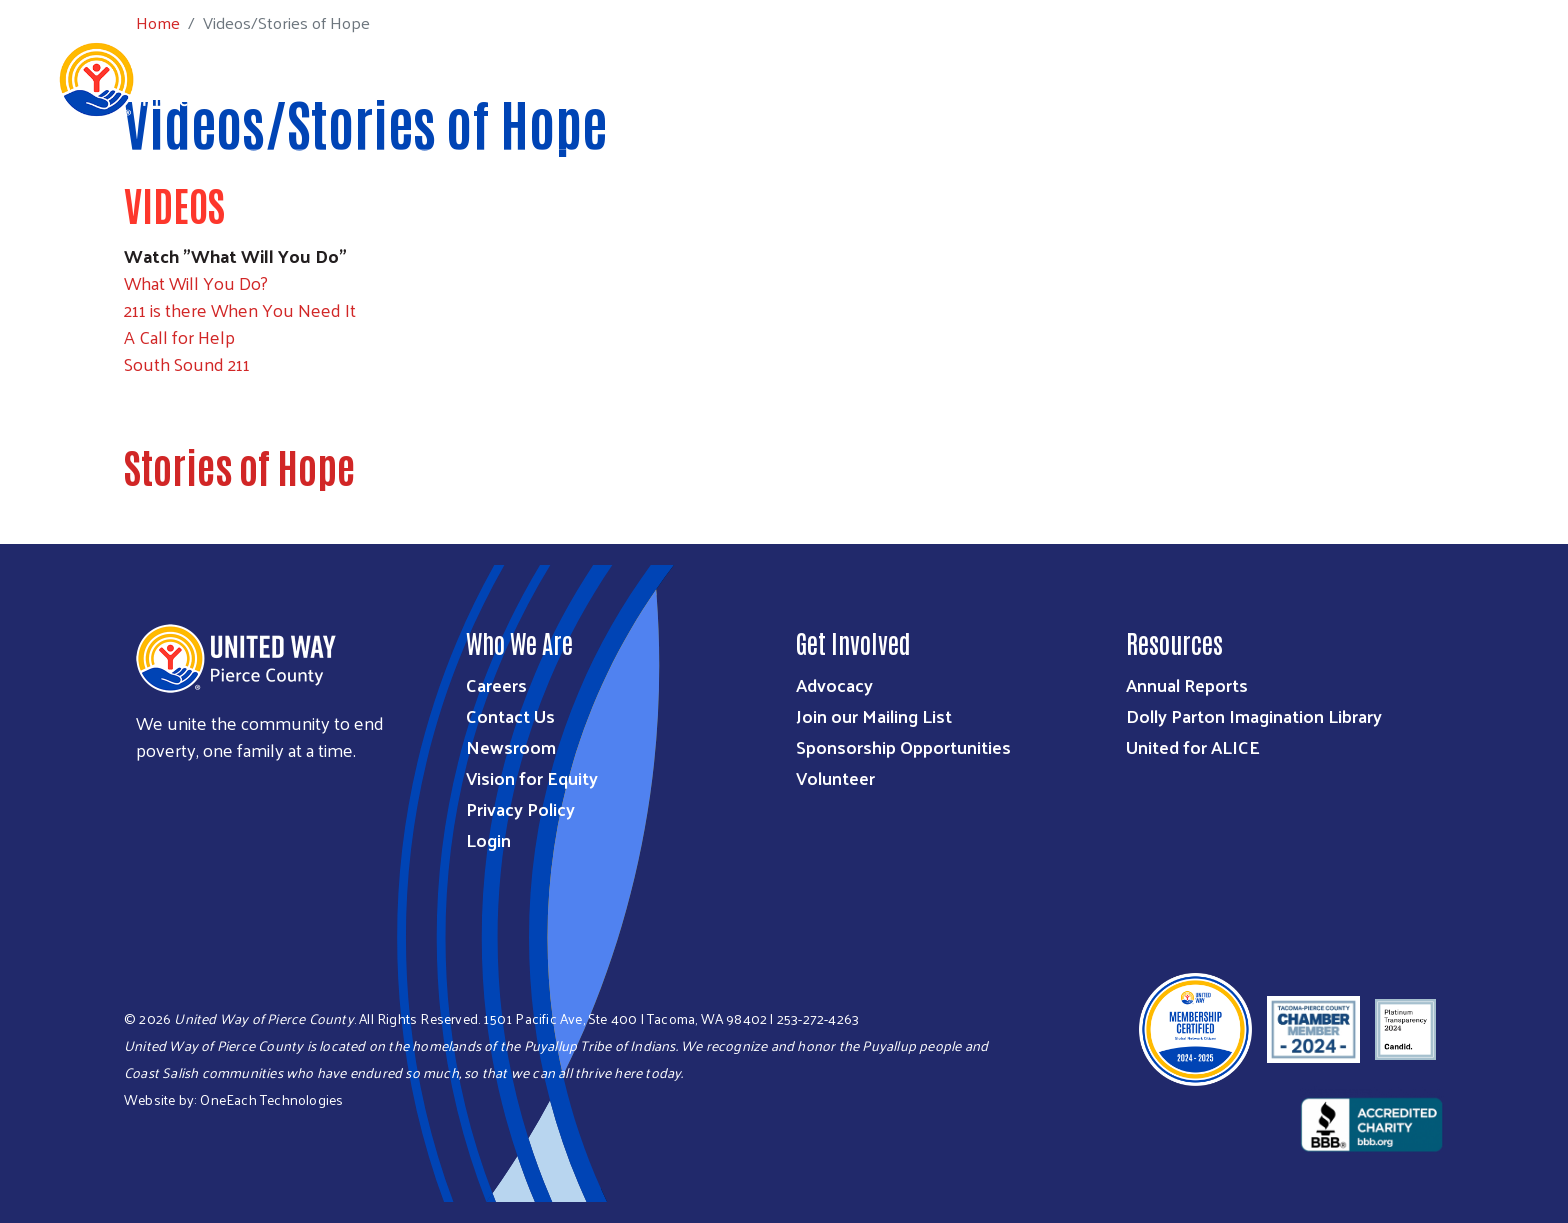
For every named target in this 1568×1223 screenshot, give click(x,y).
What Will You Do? (196, 282)
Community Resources (1426, 78)
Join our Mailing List (874, 715)
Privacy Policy (520, 808)
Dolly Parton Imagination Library (1254, 715)
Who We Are (628, 78)
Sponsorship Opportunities (903, 746)
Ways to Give (870, 78)
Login (488, 839)
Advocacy (834, 684)
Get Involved (997, 78)
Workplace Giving (1144, 78)
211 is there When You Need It (240, 309)
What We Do (747, 78)
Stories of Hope (239, 466)
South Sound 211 (187, 363)
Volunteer (835, 777)
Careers (496, 684)
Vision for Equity (532, 777)
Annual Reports (1187, 684)
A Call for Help (179, 336)
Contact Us (510, 715)
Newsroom (511, 746)
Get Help (1276, 78)
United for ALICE (1193, 746)
